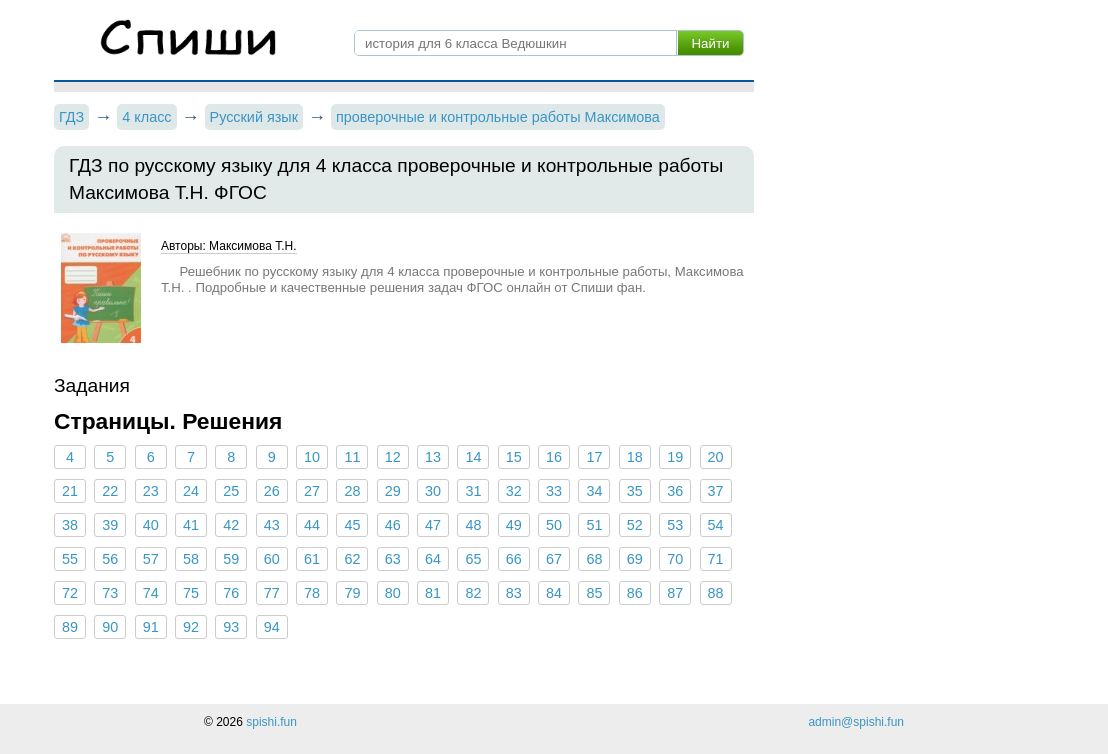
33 (554, 491)
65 (473, 559)
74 (151, 593)
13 (433, 457)
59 (231, 559)
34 (594, 491)
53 (675, 525)
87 (675, 593)
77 (272, 593)
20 (715, 457)
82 (473, 593)
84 (554, 593)
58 (191, 559)
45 (352, 525)
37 (715, 491)
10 (312, 457)
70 (675, 559)
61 (312, 559)
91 (151, 627)
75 (191, 593)
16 (554, 457)
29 (393, 491)
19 (675, 457)
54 (715, 525)
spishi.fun (271, 722)
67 (554, 559)
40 (151, 525)
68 (594, 559)
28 (352, 491)
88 (715, 593)
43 (272, 525)
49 (514, 525)
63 (393, 559)
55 (70, 559)
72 (70, 593)
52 (635, 525)
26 (272, 491)
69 (635, 559)
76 (231, 593)
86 (635, 593)
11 (352, 457)
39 (110, 525)
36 (675, 491)
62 (352, 559)
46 (393, 525)
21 (70, 491)
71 (715, 559)
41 (191, 525)
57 (151, 559)
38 (70, 525)
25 (231, 491)
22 (110, 491)
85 (594, 593)
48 (473, 525)
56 (110, 559)
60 (272, 559)
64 (433, 559)
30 (433, 491)
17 (594, 457)
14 (473, 457)
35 (635, 491)
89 (70, 627)
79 (352, 593)
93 (231, 627)
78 (312, 593)
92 (191, 627)
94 (272, 627)
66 (514, 559)
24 (191, 491)
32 (514, 491)
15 (514, 457)
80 (393, 593)
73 (110, 593)
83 (514, 593)
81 (433, 593)
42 (231, 525)
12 (393, 457)
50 (554, 525)
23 (151, 491)
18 (635, 457)
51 (594, 525)
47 (433, 525)
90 (110, 627)
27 (312, 491)
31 (473, 491)
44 (312, 525)
